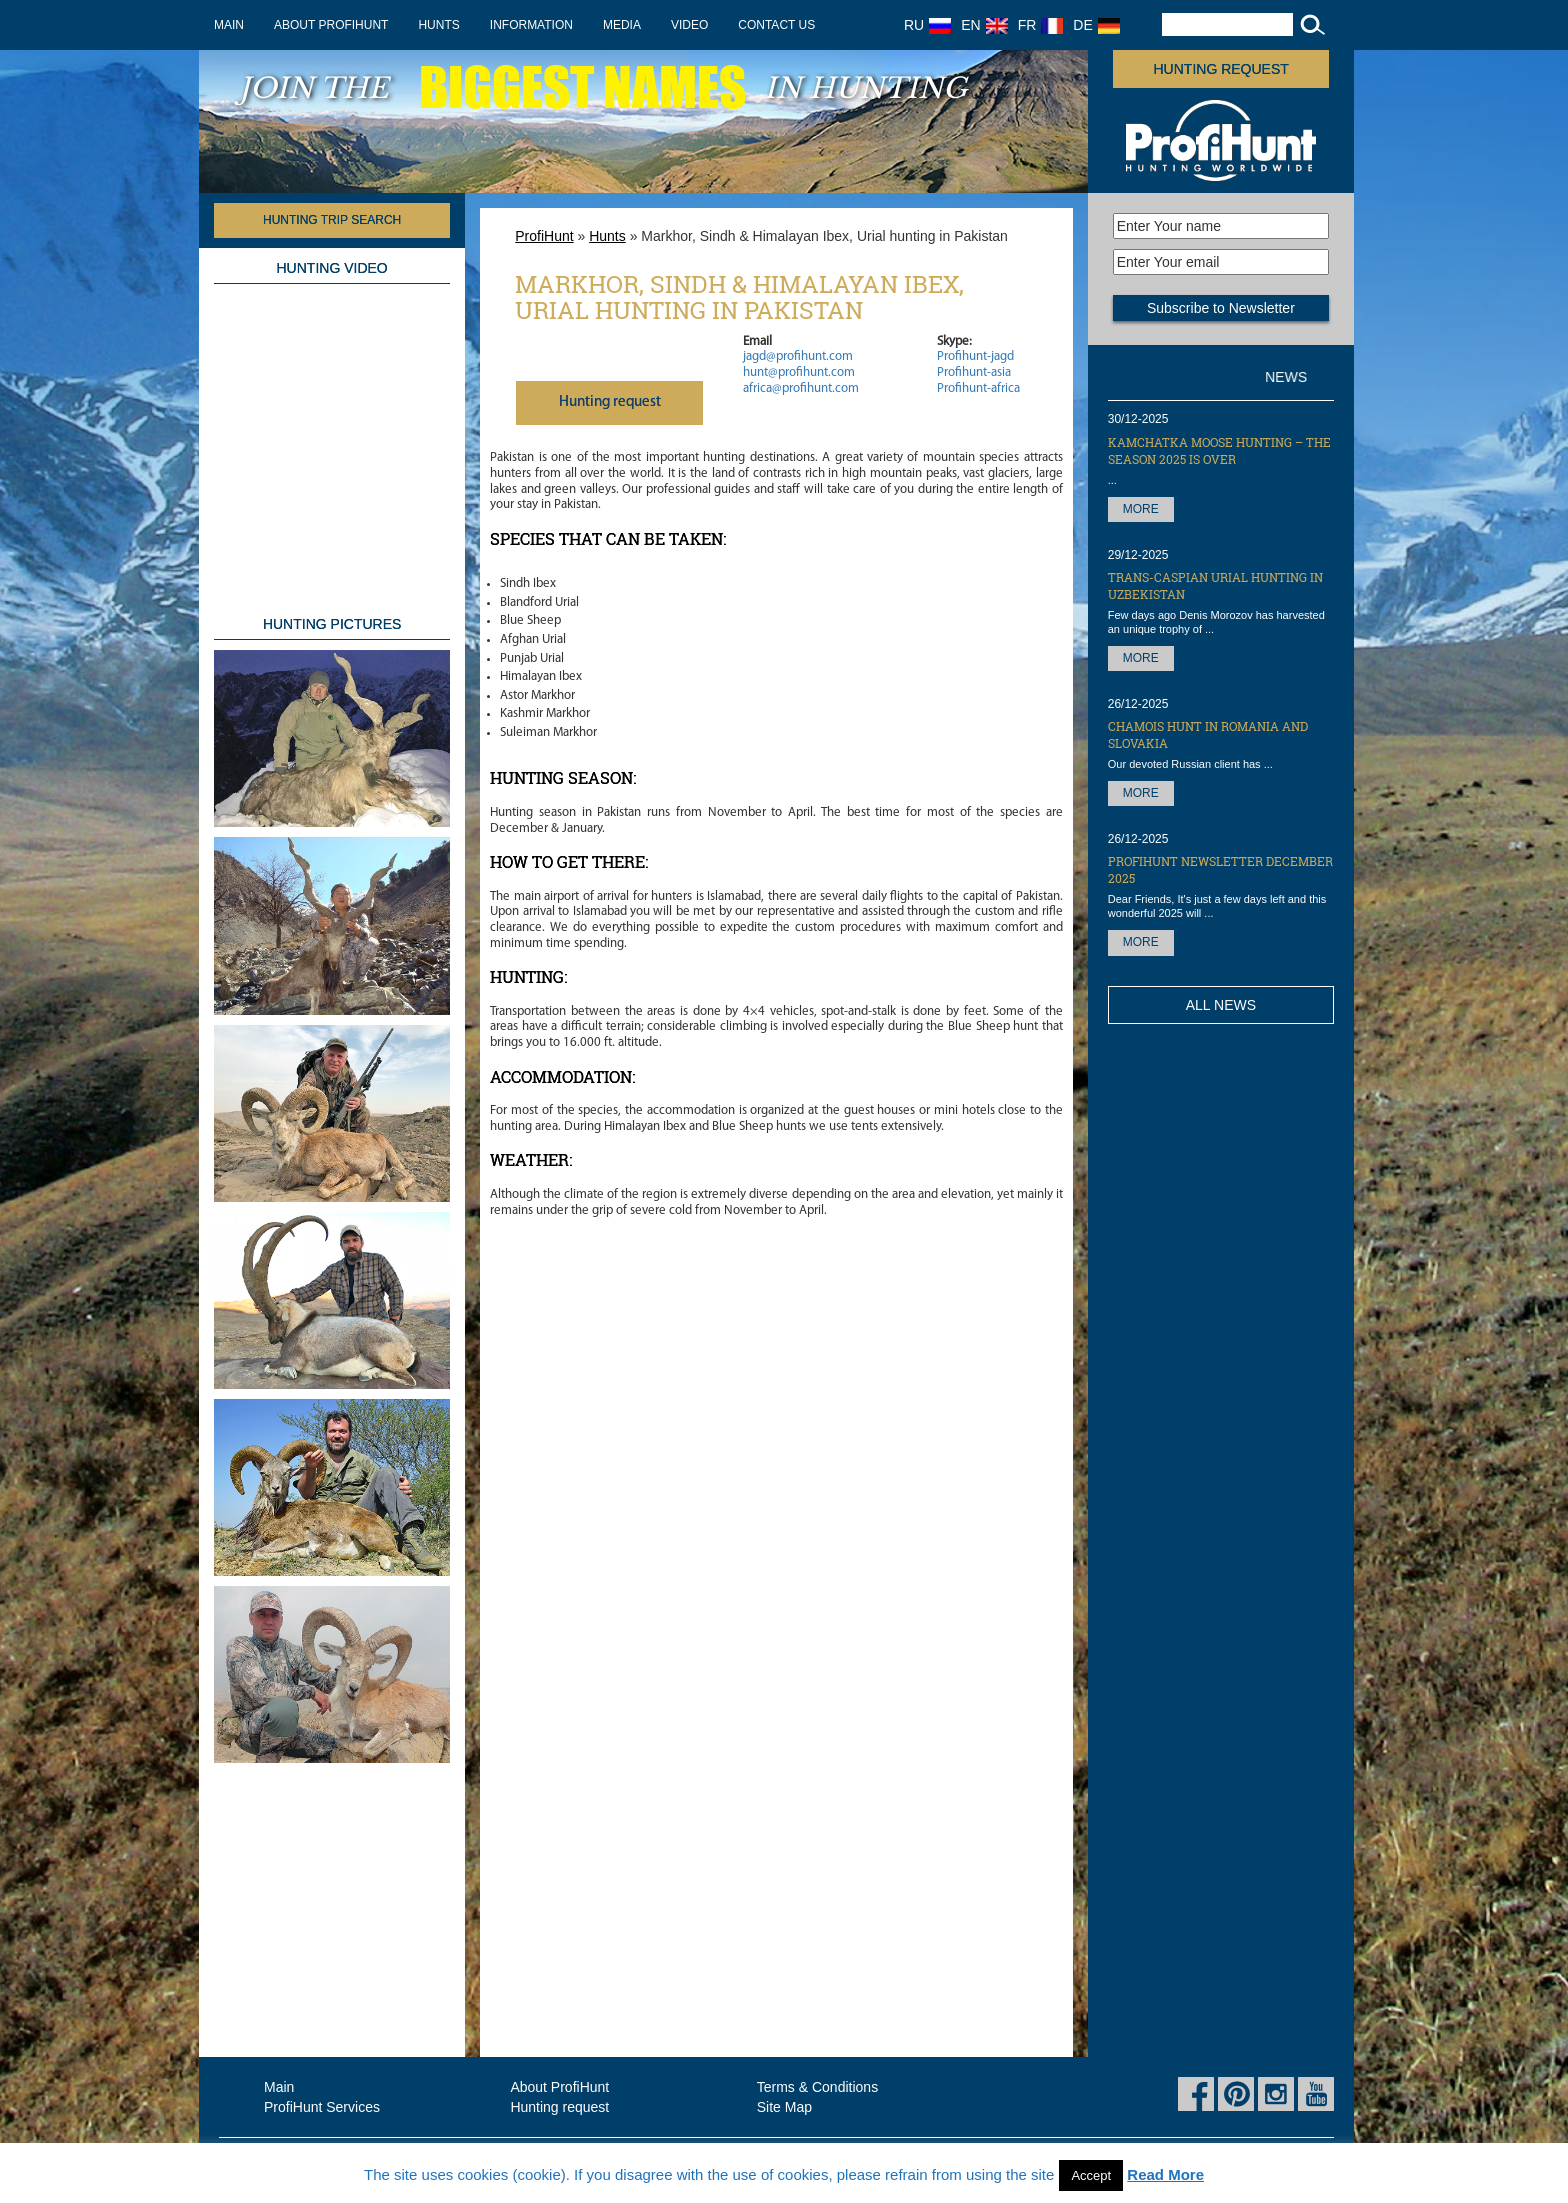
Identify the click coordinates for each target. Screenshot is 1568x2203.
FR (1041, 25)
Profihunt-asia (974, 372)
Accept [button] (1091, 2175)
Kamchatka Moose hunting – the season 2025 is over (1219, 450)
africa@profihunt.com (801, 388)
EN (984, 25)
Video (689, 25)
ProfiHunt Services (322, 2107)
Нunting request (610, 402)
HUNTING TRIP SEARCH (332, 220)
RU (927, 25)
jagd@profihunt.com (798, 356)
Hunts (438, 25)
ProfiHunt (544, 236)
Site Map (784, 2107)
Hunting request (1221, 69)
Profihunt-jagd (975, 356)
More (1141, 509)
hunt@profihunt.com (799, 372)
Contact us (776, 25)
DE (1096, 25)
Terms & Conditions (817, 2087)
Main (229, 25)
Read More (1165, 2174)
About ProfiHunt (331, 25)
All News (1221, 1005)
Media (622, 25)
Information (531, 25)
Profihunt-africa (978, 388)
